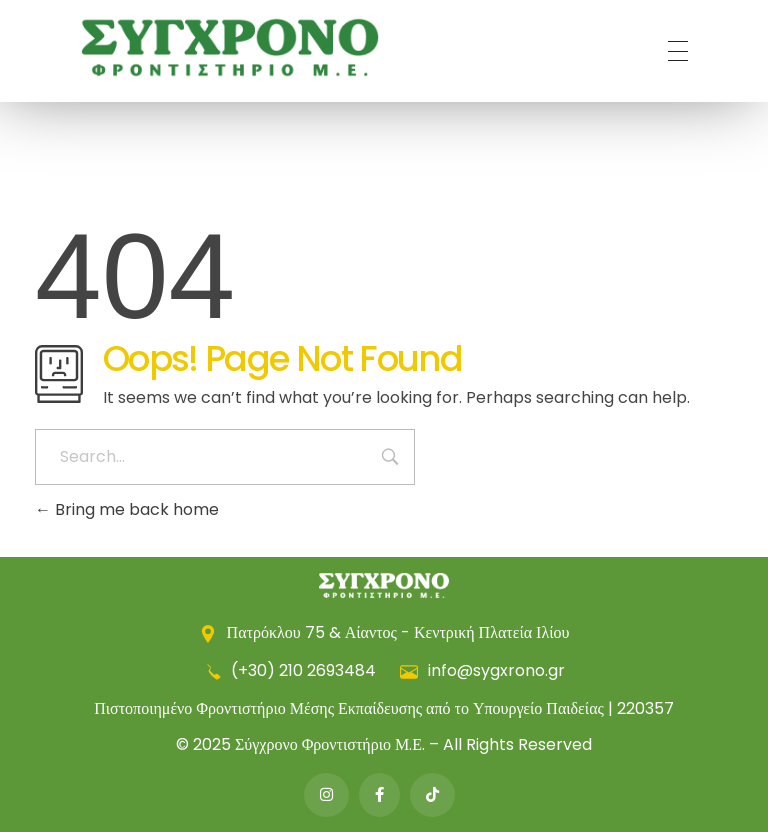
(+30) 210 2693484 (291, 670)
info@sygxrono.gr (482, 670)
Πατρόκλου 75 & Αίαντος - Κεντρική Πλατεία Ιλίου (384, 632)
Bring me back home (127, 509)
